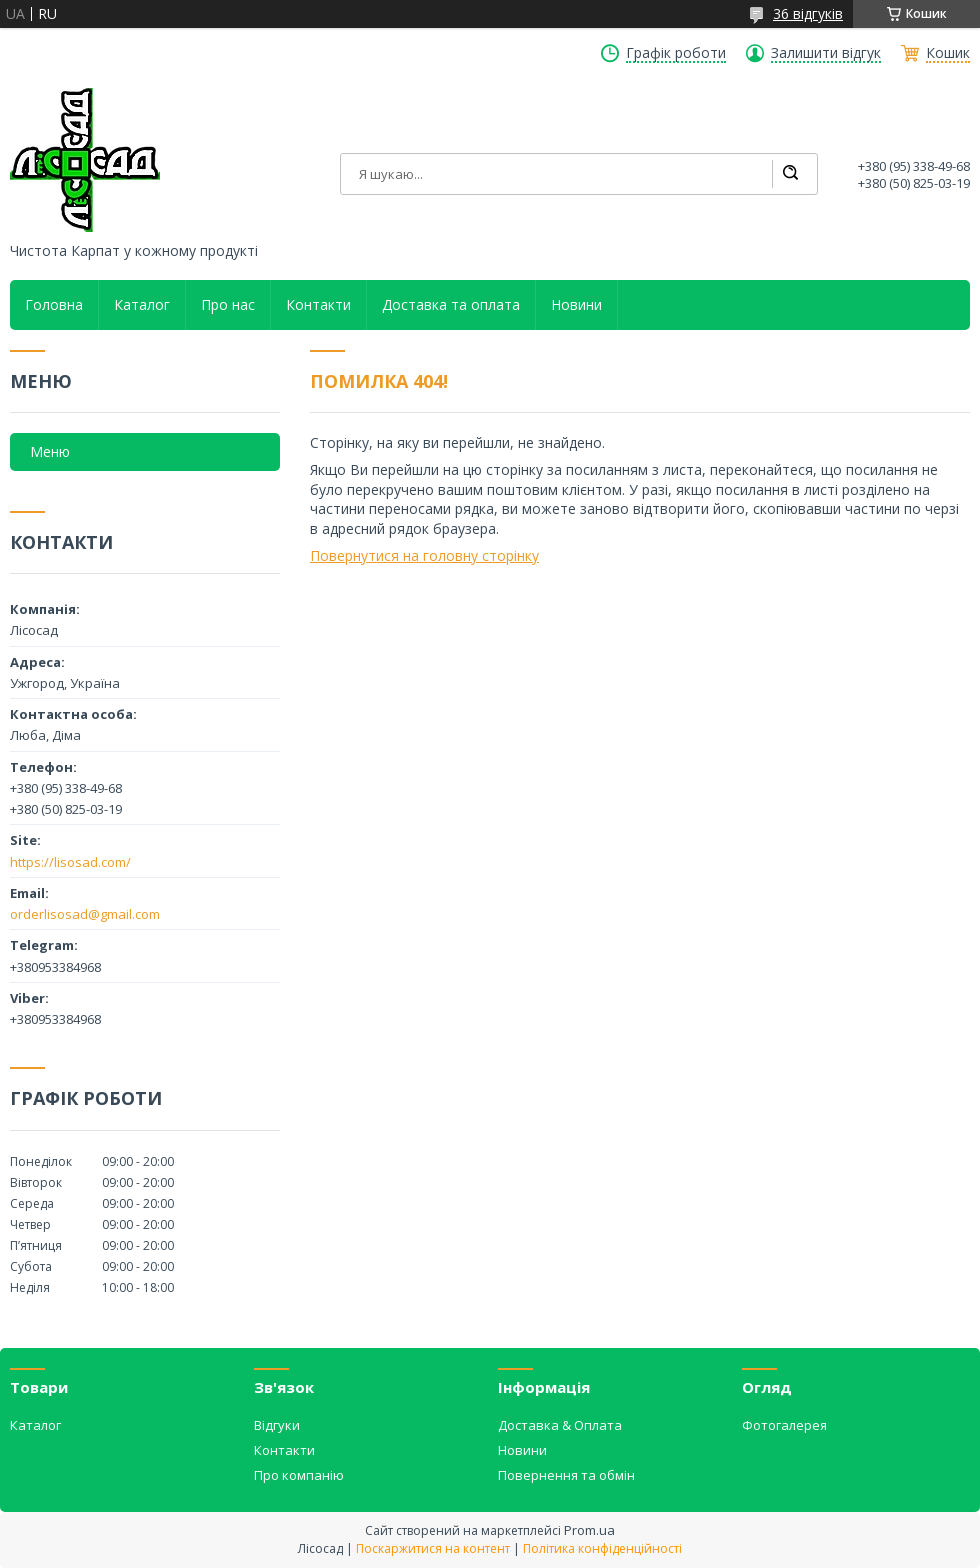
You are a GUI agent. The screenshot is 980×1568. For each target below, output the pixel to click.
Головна (54, 305)
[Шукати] (790, 174)
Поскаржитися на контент (433, 1548)
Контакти (318, 305)
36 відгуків (808, 13)
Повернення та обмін (566, 1475)
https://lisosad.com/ (70, 862)
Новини (576, 305)
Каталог (142, 305)
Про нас (228, 305)
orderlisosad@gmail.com (85, 914)
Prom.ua (589, 1530)
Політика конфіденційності (602, 1548)
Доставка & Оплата (560, 1425)
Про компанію (299, 1475)
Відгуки (277, 1425)
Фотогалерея (784, 1425)
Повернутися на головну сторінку (424, 555)
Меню (50, 451)
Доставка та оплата (451, 305)
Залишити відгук (826, 53)
